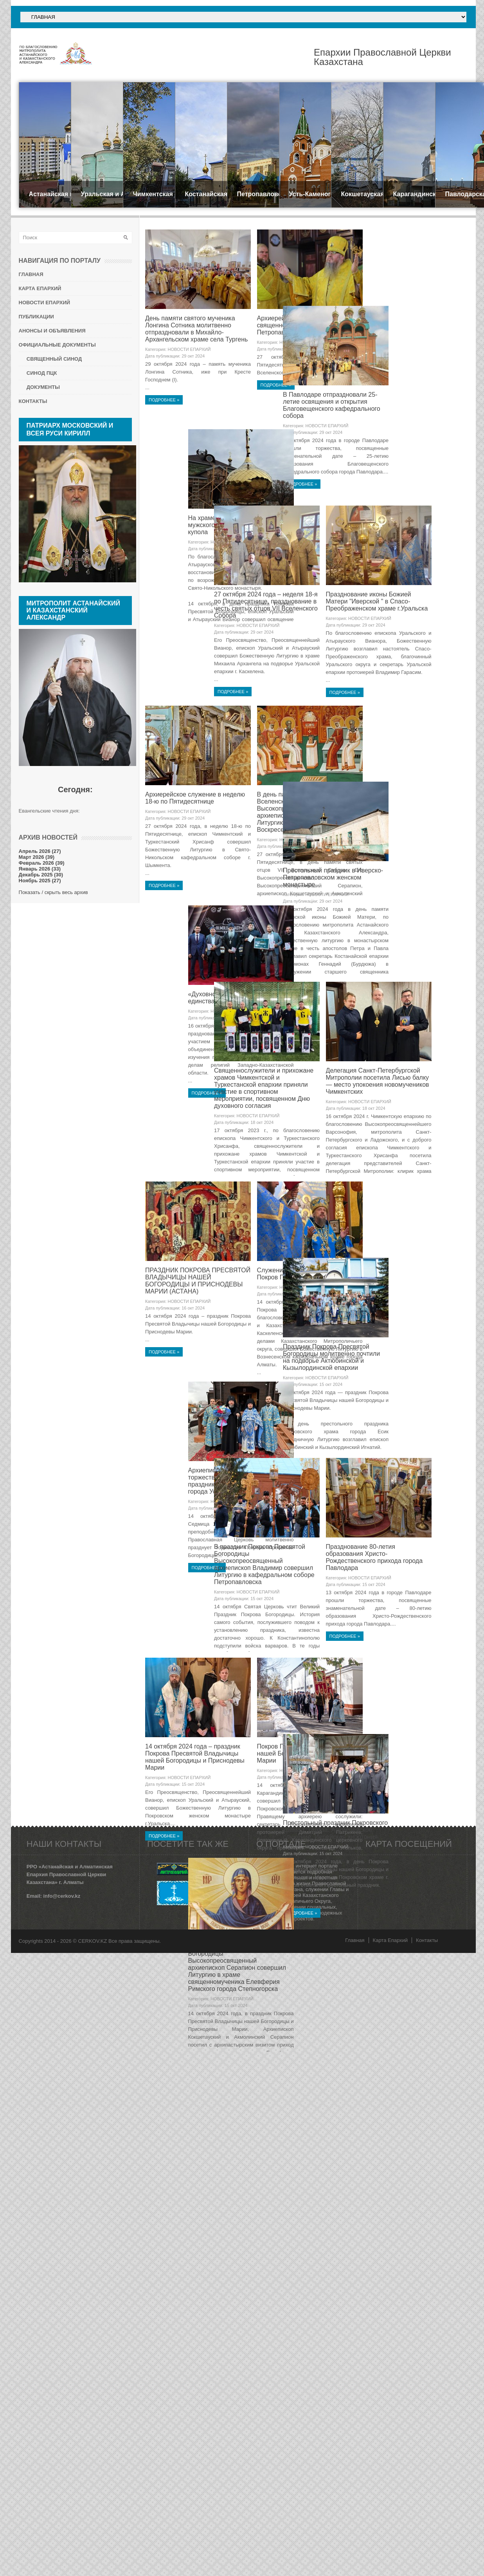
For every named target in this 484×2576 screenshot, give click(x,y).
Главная (354, 2204)
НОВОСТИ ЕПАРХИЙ (211, 348)
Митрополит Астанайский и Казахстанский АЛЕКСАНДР (74, 610)
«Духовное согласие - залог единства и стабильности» (320, 1127)
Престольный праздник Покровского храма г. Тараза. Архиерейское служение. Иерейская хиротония (219, 2338)
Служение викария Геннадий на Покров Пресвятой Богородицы (326, 1529)
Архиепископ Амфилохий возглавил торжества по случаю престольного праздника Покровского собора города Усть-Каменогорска (332, 1738)
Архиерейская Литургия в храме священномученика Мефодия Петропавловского (327, 324)
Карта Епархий (390, 2204)
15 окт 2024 (328, 1549)
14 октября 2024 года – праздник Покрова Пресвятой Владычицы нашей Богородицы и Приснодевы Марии (216, 2141)
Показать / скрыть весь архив (53, 892)
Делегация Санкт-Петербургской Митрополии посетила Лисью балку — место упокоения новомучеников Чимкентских (331, 1335)
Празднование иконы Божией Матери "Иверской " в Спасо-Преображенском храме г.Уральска (331, 727)
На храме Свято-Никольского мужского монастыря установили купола (328, 526)
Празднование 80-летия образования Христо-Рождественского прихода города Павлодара (328, 1939)
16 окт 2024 (215, 1563)
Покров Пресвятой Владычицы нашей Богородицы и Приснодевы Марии (330, 2137)
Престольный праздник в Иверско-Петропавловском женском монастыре (217, 1130)
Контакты (427, 2204)
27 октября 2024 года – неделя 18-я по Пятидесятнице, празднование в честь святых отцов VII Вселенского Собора (219, 731)
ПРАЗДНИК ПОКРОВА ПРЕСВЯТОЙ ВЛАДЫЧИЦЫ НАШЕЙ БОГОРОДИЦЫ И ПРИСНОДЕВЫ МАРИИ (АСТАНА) (219, 1536)
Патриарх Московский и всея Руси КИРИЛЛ (70, 429)
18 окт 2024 (328, 1147)
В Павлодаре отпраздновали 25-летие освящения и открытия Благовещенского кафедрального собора (215, 530)
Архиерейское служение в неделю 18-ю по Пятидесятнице (217, 925)
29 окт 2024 (215, 355)
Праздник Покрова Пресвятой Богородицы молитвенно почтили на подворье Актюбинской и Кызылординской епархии (215, 1738)
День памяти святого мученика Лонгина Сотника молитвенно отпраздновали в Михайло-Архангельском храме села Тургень (218, 328)
